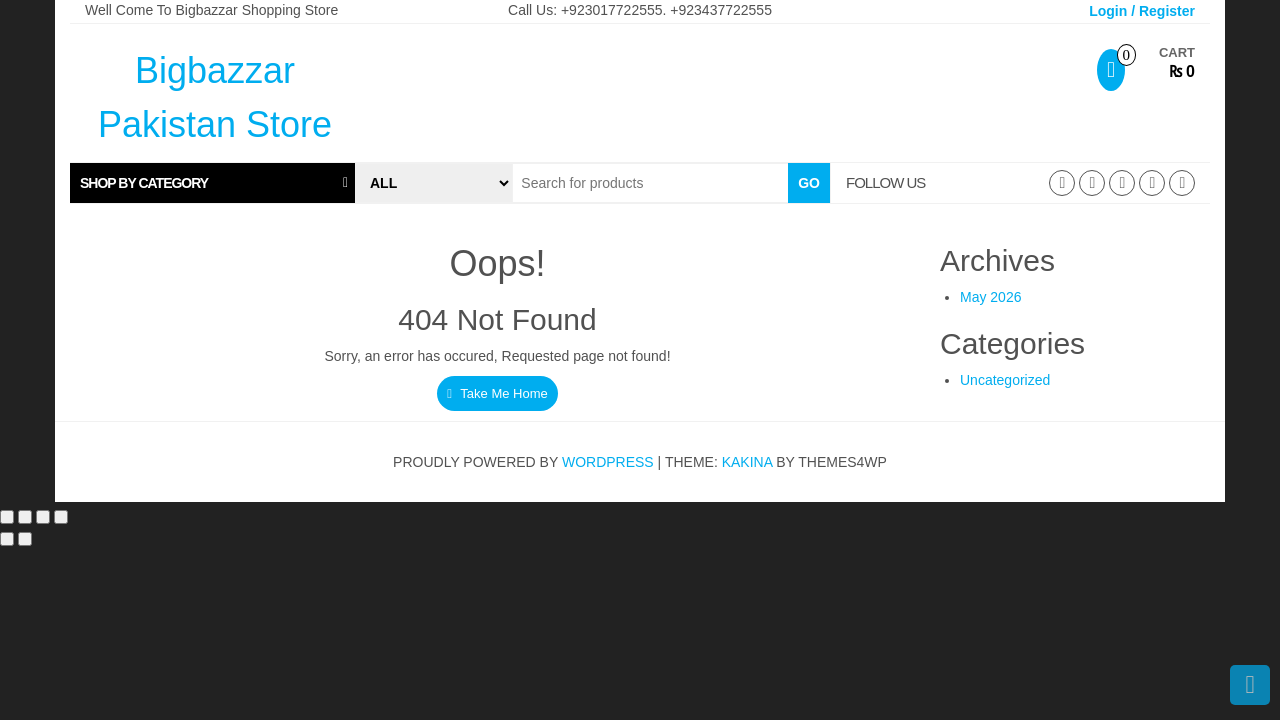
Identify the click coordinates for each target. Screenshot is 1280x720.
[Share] (43, 517)
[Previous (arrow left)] (7, 539)
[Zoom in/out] (7, 517)
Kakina (747, 462)
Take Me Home (497, 393)
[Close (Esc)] (61, 517)
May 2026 (990, 297)
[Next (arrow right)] (25, 539)
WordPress (608, 462)
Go (809, 183)
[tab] (212, 183)
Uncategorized (1005, 380)
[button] (212, 183)
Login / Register (1142, 11)
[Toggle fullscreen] (25, 517)
